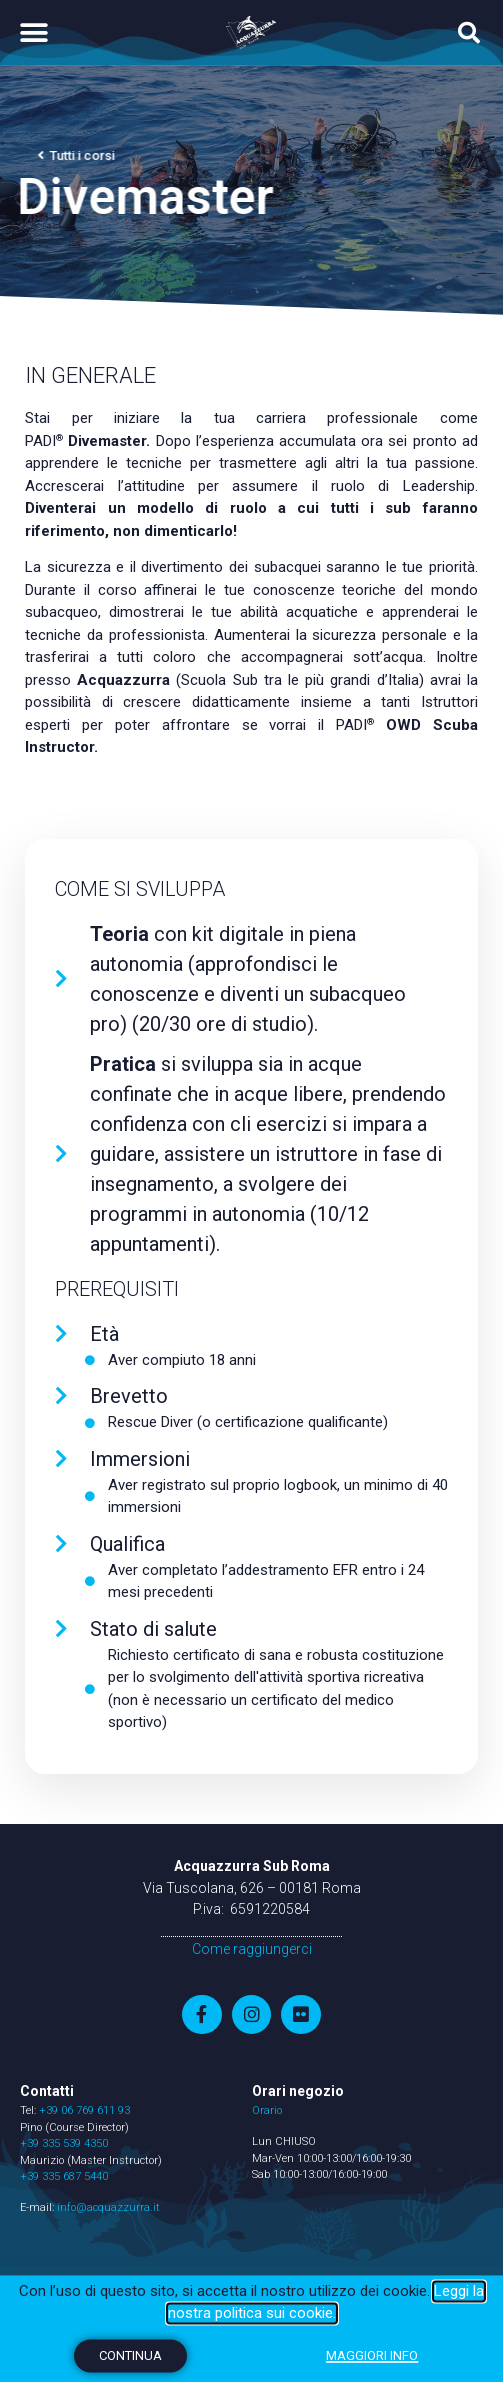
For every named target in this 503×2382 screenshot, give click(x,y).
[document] (251, 1191)
